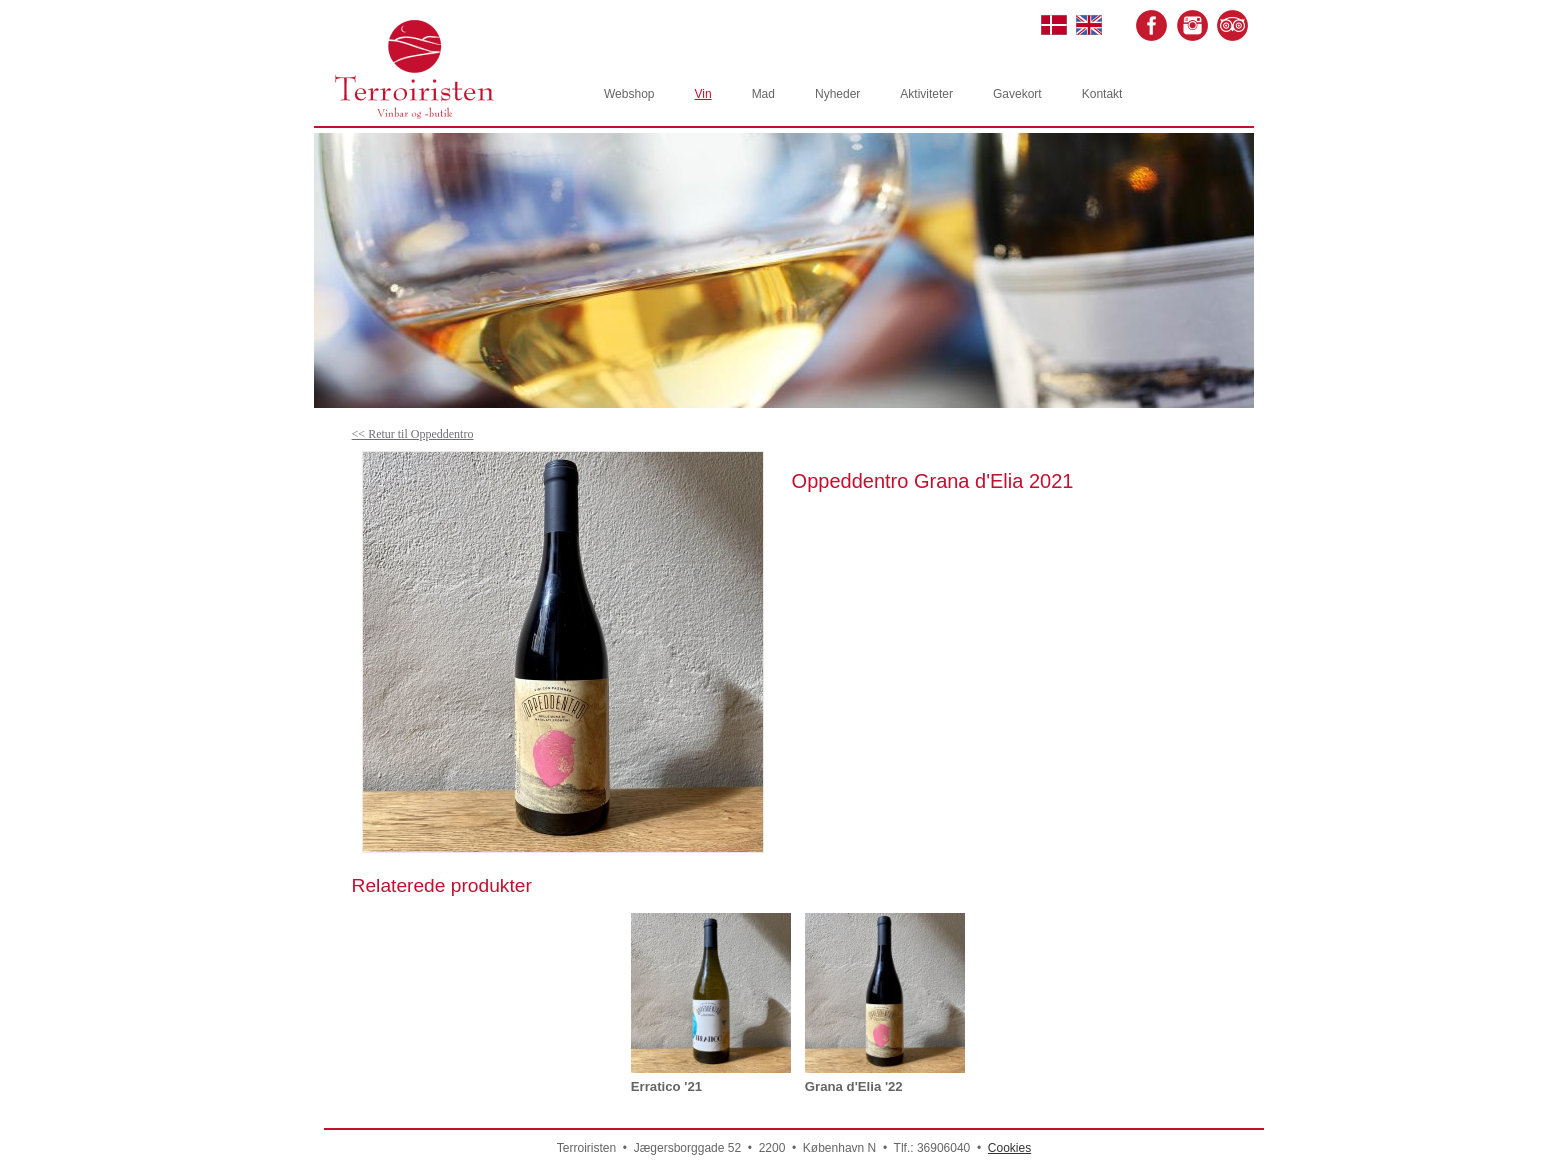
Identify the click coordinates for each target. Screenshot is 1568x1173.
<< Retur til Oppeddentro (413, 434)
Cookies (1009, 1148)
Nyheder (837, 94)
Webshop (629, 94)
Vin (702, 94)
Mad (763, 94)
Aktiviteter (926, 94)
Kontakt (1102, 94)
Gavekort (1017, 94)
